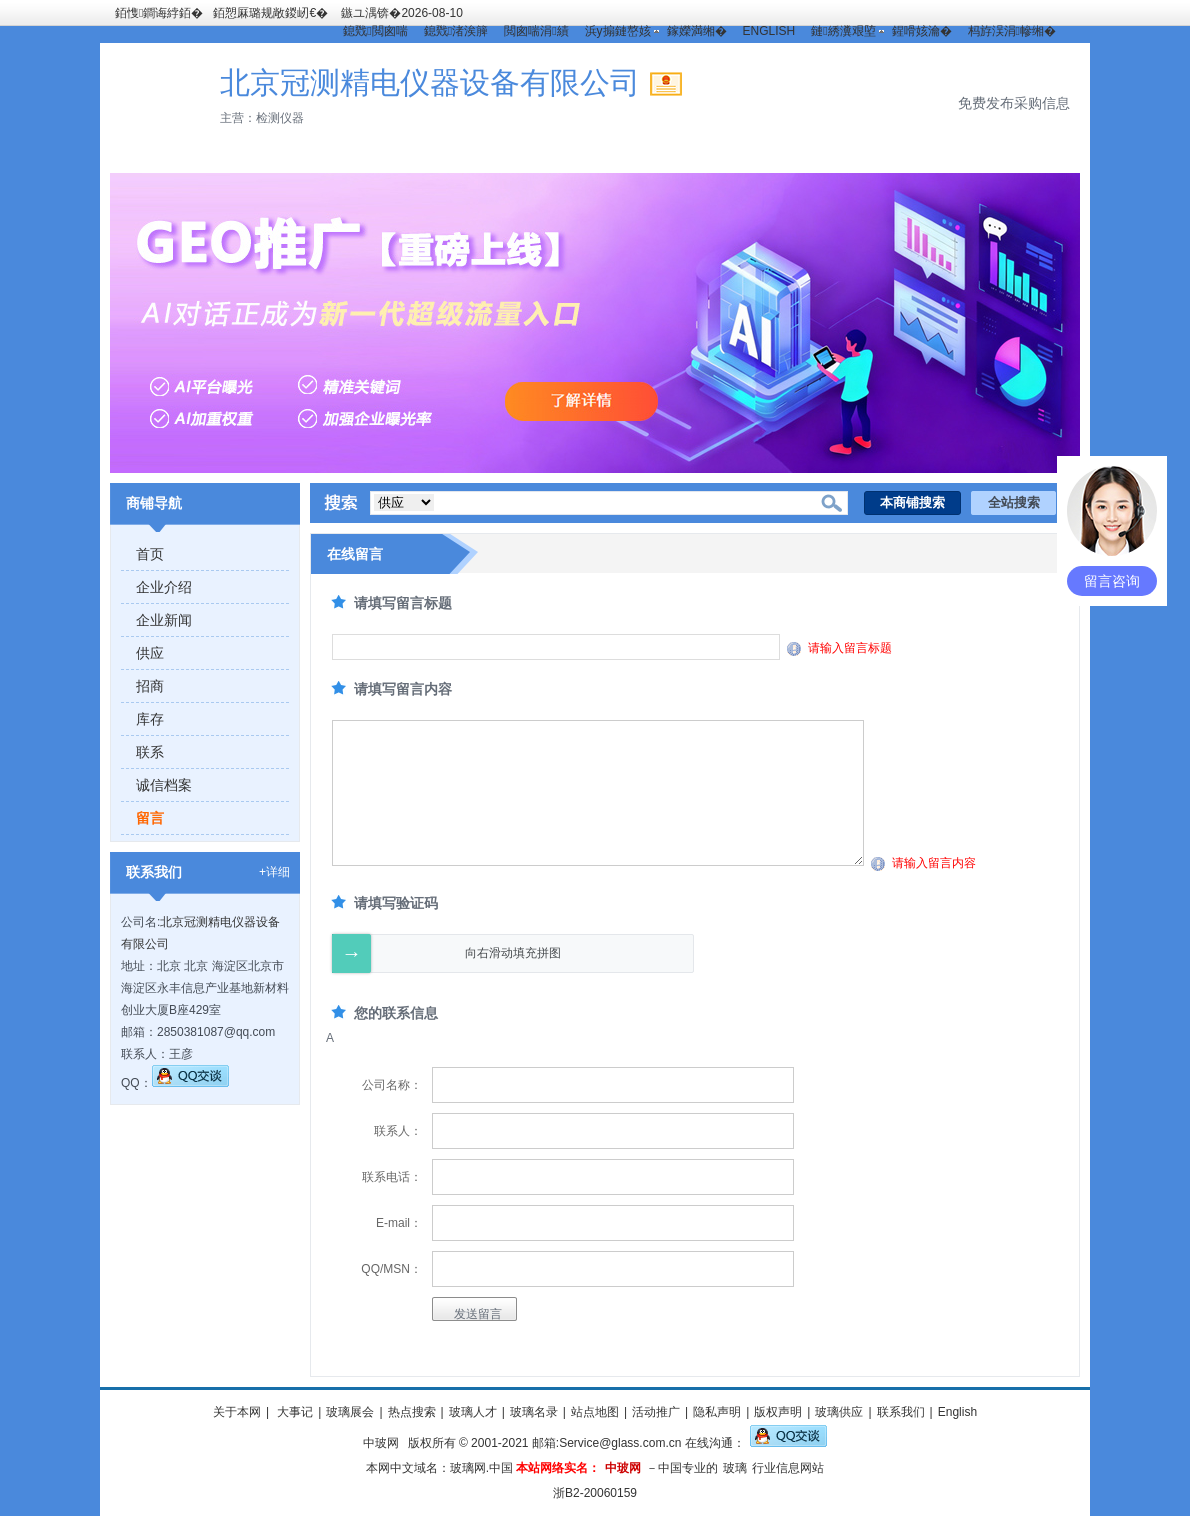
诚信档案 (164, 785)
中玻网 (381, 1443)
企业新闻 (164, 620)
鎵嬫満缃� (697, 31)
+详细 (274, 872)
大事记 (293, 1412)
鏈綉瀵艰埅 (843, 31)
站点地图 (595, 1412)
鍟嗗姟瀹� (922, 31)
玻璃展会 (350, 1412)
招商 (150, 686)
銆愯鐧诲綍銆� (159, 13)
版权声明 (778, 1412)
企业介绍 (164, 587)
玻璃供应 (839, 1412)
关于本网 (237, 1412)
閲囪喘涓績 (536, 31)
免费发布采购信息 (1014, 103)
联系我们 (901, 1412)
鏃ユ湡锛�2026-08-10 (401, 13)
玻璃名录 (534, 1412)
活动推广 (656, 1412)
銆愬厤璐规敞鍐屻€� (270, 13)
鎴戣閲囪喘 (375, 31)
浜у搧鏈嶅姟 (618, 31)
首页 (150, 554)
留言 (150, 818)
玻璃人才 (473, 1412)
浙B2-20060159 (595, 1493)
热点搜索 (412, 1412)
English (957, 1412)
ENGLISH (769, 31)
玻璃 (735, 1468)
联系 (150, 752)
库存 (150, 719)
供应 (150, 653)
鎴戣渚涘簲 (456, 31)
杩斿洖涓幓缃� (1012, 31)
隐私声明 (717, 1412)
